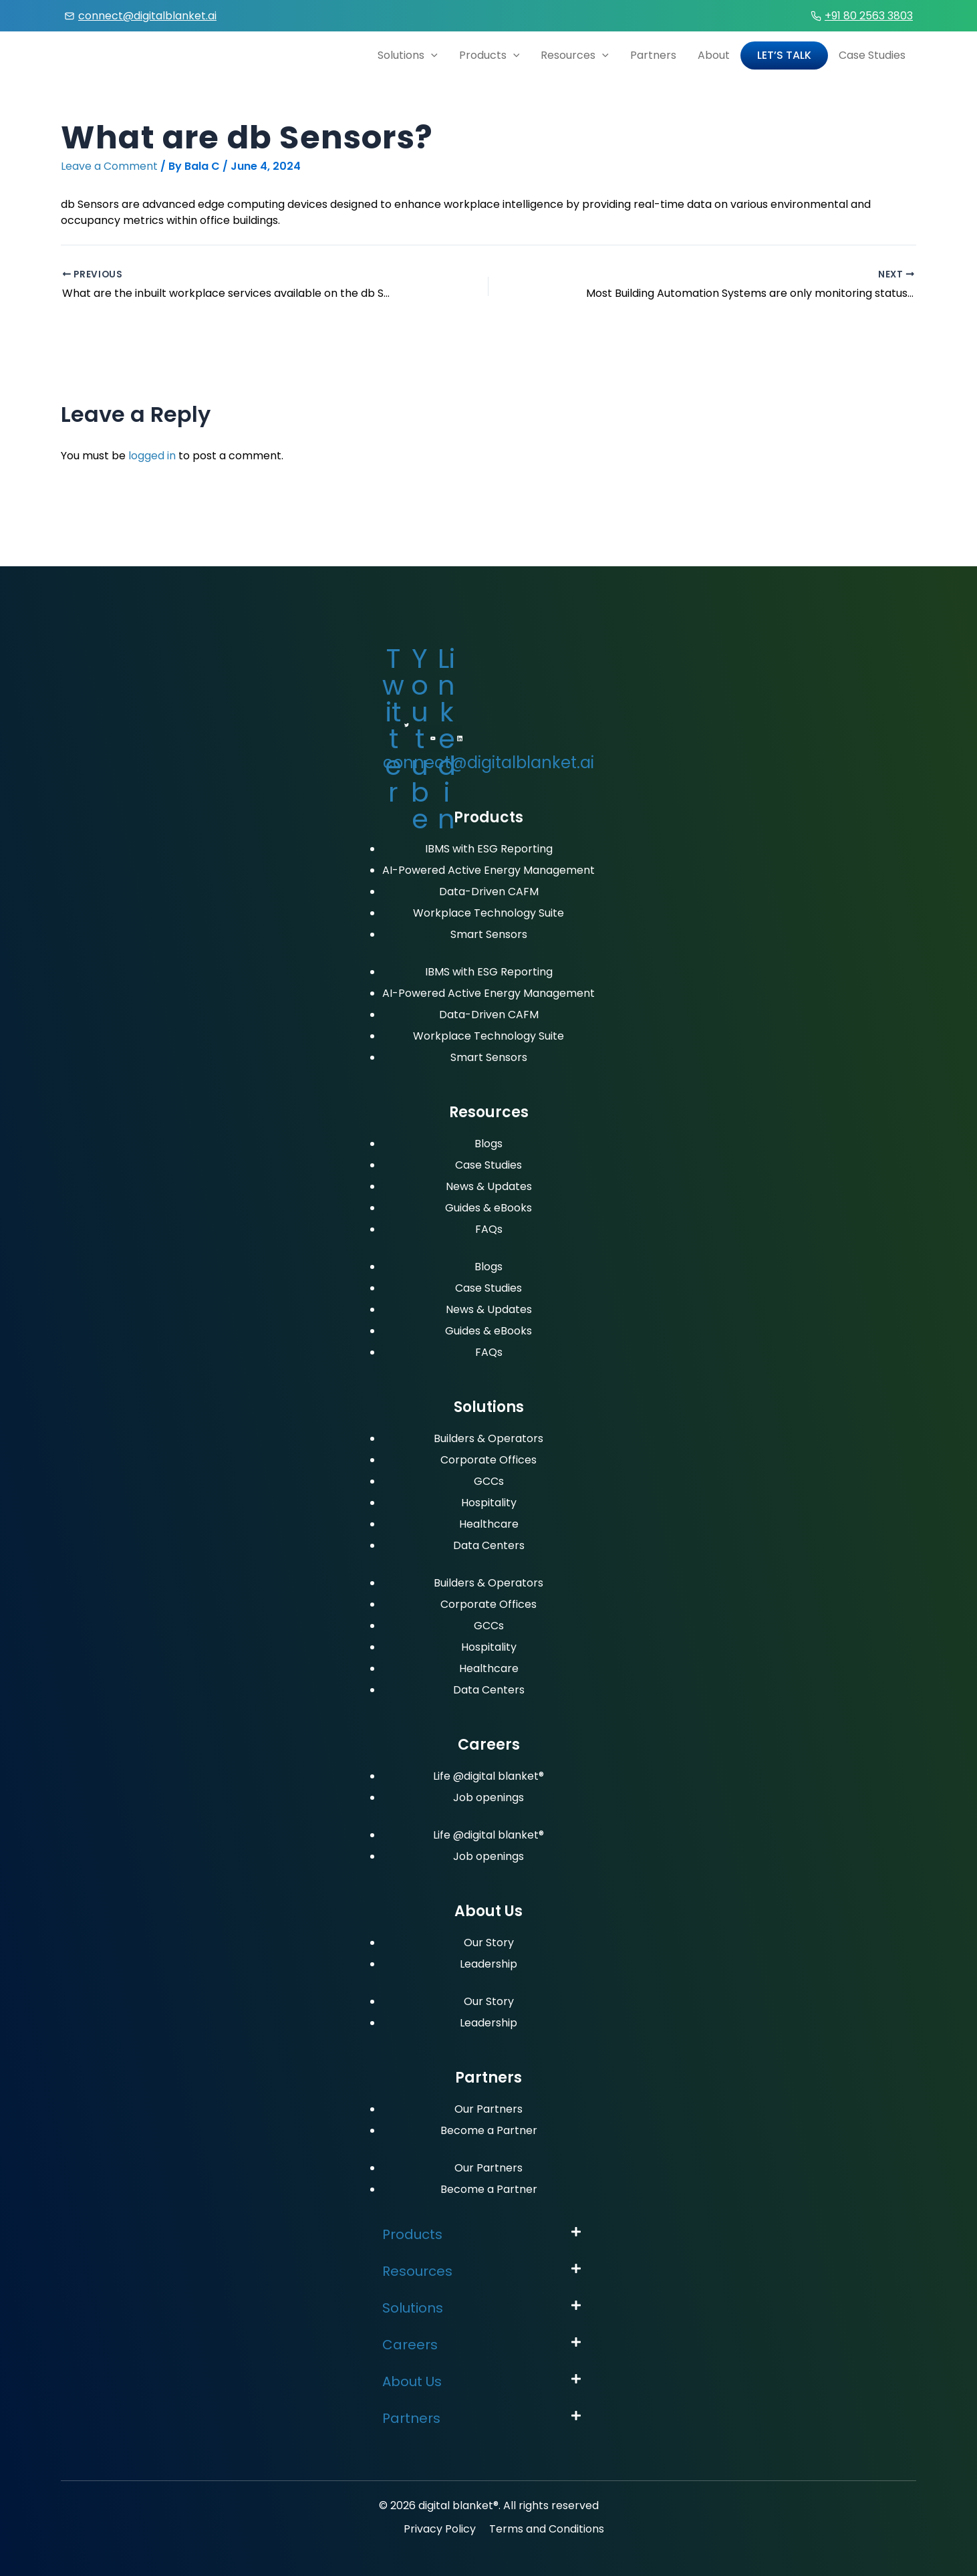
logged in (152, 455)
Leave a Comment (109, 166)
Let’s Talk (784, 55)
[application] (431, 55)
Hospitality (489, 1502)
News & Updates (489, 1186)
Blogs (488, 1143)
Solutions (408, 55)
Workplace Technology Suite (488, 913)
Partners (653, 55)
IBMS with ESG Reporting (489, 848)
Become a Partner (488, 2130)
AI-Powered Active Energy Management (488, 870)
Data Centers (489, 1545)
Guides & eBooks (488, 1207)
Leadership (488, 1964)
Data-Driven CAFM (489, 891)
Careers (410, 2344)
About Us (412, 2381)
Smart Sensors (488, 934)
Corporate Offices (488, 1460)
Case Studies (872, 55)
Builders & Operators (488, 1438)
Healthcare (489, 1524)
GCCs (489, 1481)
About (714, 55)
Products (489, 55)
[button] (488, 2234)
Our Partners (488, 2109)
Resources (575, 55)
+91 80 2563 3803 (869, 15)
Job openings (488, 1797)
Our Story (489, 1942)
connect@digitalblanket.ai (147, 15)
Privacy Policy (440, 2529)
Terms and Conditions (546, 2529)
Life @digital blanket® (488, 1776)
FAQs (489, 1229)
